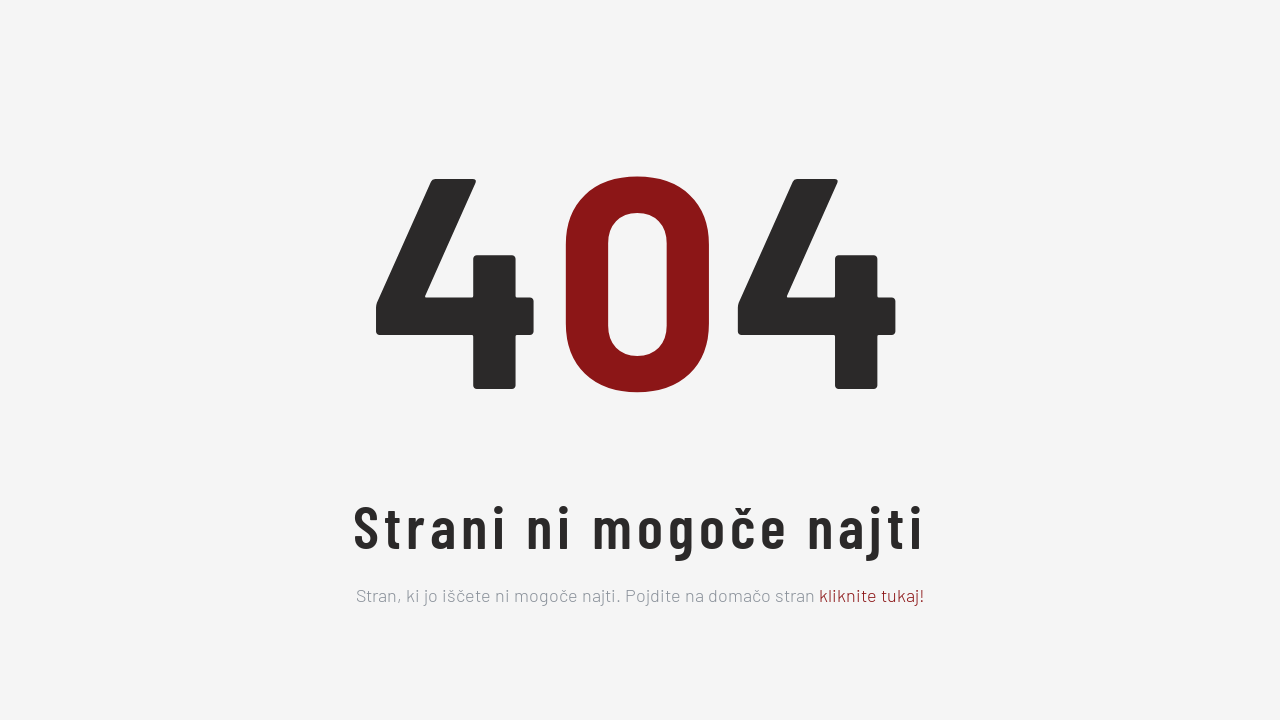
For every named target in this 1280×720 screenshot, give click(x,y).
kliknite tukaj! (872, 597)
